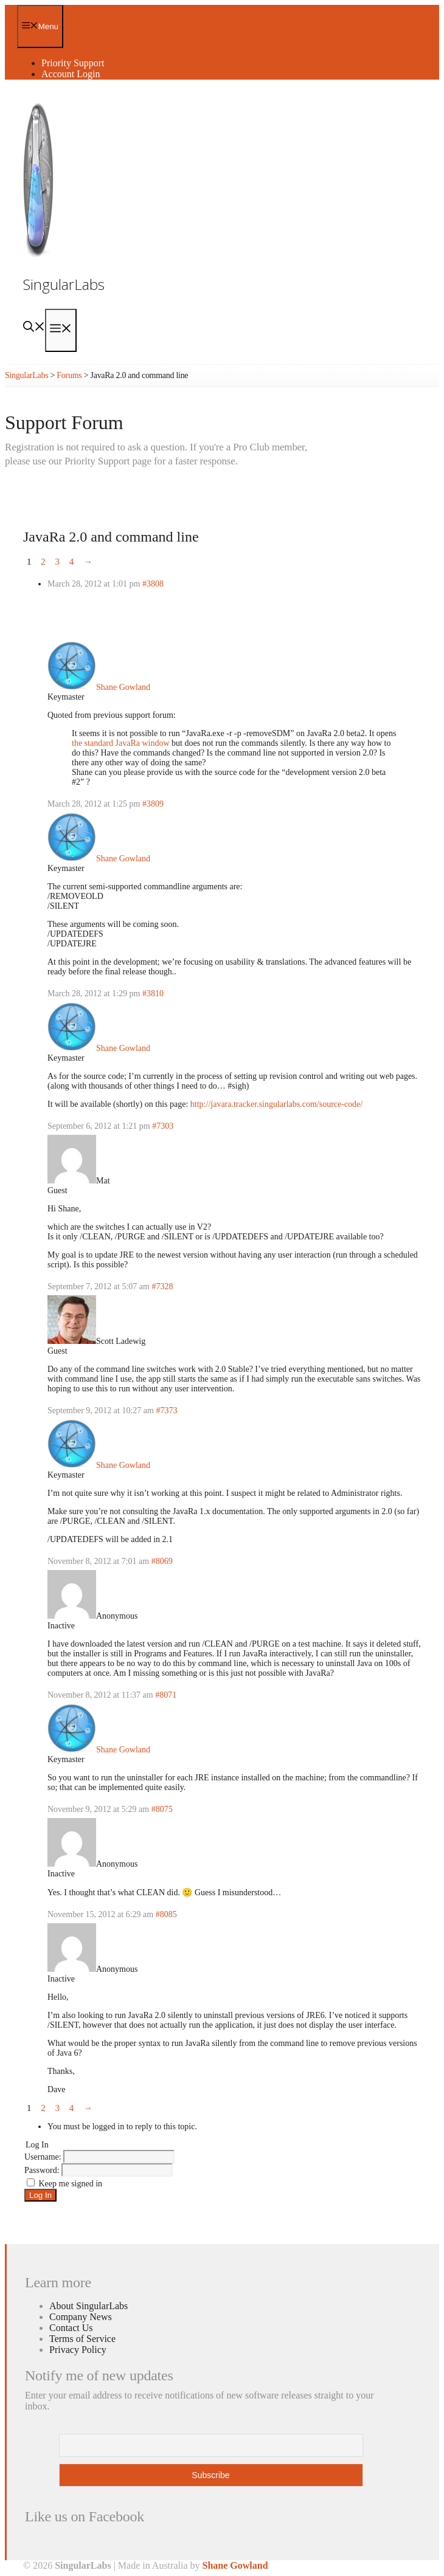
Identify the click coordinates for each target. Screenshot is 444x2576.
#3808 (153, 583)
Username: (43, 2156)
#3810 (153, 993)
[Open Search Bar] (34, 328)
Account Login (70, 74)
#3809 (153, 803)
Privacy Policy (77, 2349)
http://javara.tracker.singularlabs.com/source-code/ (276, 1104)
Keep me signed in (71, 2183)
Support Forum (64, 422)
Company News (80, 2317)
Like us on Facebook (84, 2516)
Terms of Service (82, 2338)
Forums (69, 375)
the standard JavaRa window (121, 743)
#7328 (162, 1286)
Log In (40, 2195)
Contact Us (71, 2328)
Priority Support (73, 63)
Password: (42, 2170)
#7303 (162, 1126)
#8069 (162, 1561)
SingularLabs (64, 284)
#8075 (162, 1809)
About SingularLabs (88, 2306)
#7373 (166, 1410)
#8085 (166, 1914)
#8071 (165, 1695)
